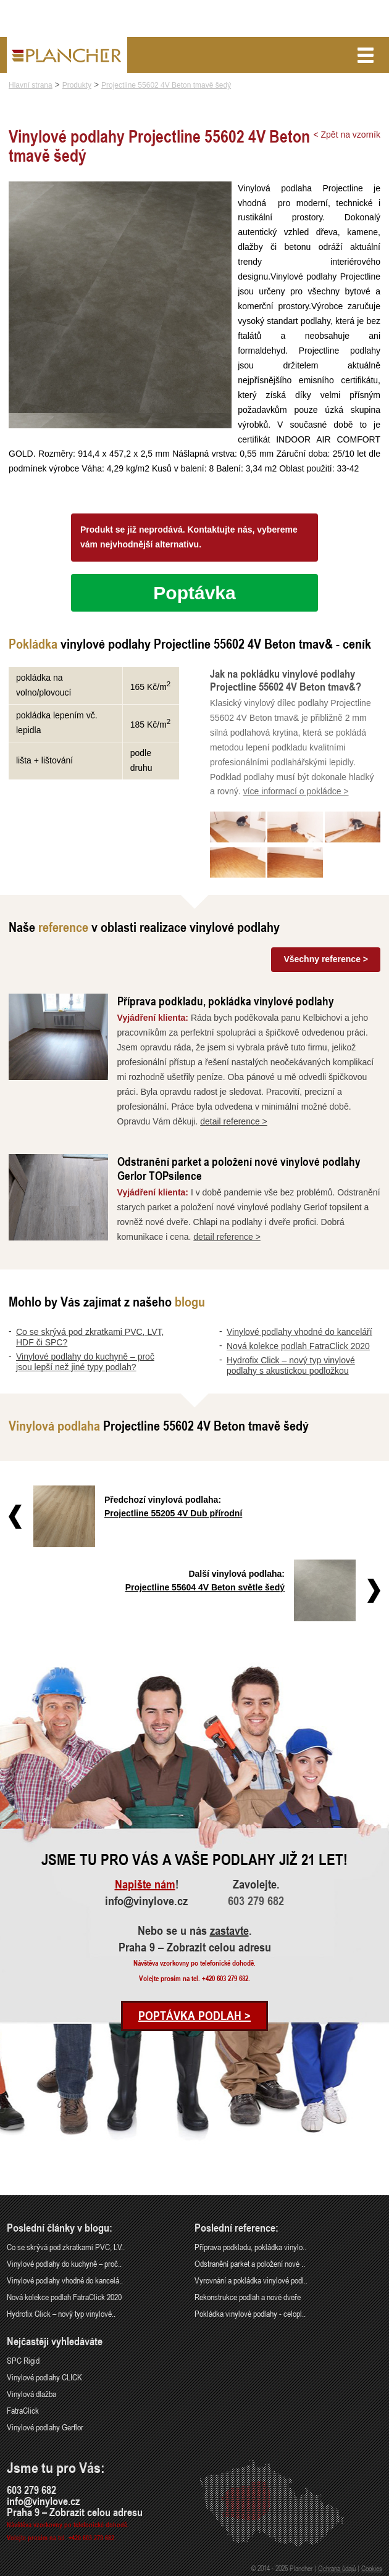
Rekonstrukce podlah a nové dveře (247, 2296)
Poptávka (194, 593)
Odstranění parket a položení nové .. (249, 2263)
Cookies (371, 2568)
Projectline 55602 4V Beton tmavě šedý (166, 85)
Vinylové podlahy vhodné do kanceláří (299, 1332)
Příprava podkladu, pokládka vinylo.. (250, 2247)
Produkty (76, 85)
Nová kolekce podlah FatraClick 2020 (298, 1346)
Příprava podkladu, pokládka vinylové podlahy (225, 1001)
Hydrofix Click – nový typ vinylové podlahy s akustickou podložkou (291, 1365)
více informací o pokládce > (296, 791)
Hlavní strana (30, 85)
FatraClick (23, 2410)
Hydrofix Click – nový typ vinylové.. (61, 2313)
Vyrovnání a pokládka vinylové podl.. (250, 2280)
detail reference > (233, 1121)
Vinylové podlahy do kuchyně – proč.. (64, 2263)
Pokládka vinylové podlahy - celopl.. (250, 2313)
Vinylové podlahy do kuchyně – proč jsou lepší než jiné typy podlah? (85, 1362)
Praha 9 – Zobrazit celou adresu (195, 1947)
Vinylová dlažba (31, 2393)
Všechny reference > (325, 959)
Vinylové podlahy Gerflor (45, 2427)
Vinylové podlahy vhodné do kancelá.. (65, 2280)
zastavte (229, 1930)
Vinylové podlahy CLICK (44, 2377)
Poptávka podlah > (194, 2015)
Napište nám (145, 1884)
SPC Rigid (23, 2360)
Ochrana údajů (337, 2568)
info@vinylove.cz (146, 1900)
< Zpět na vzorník (346, 134)
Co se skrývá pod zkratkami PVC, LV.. (66, 2247)
